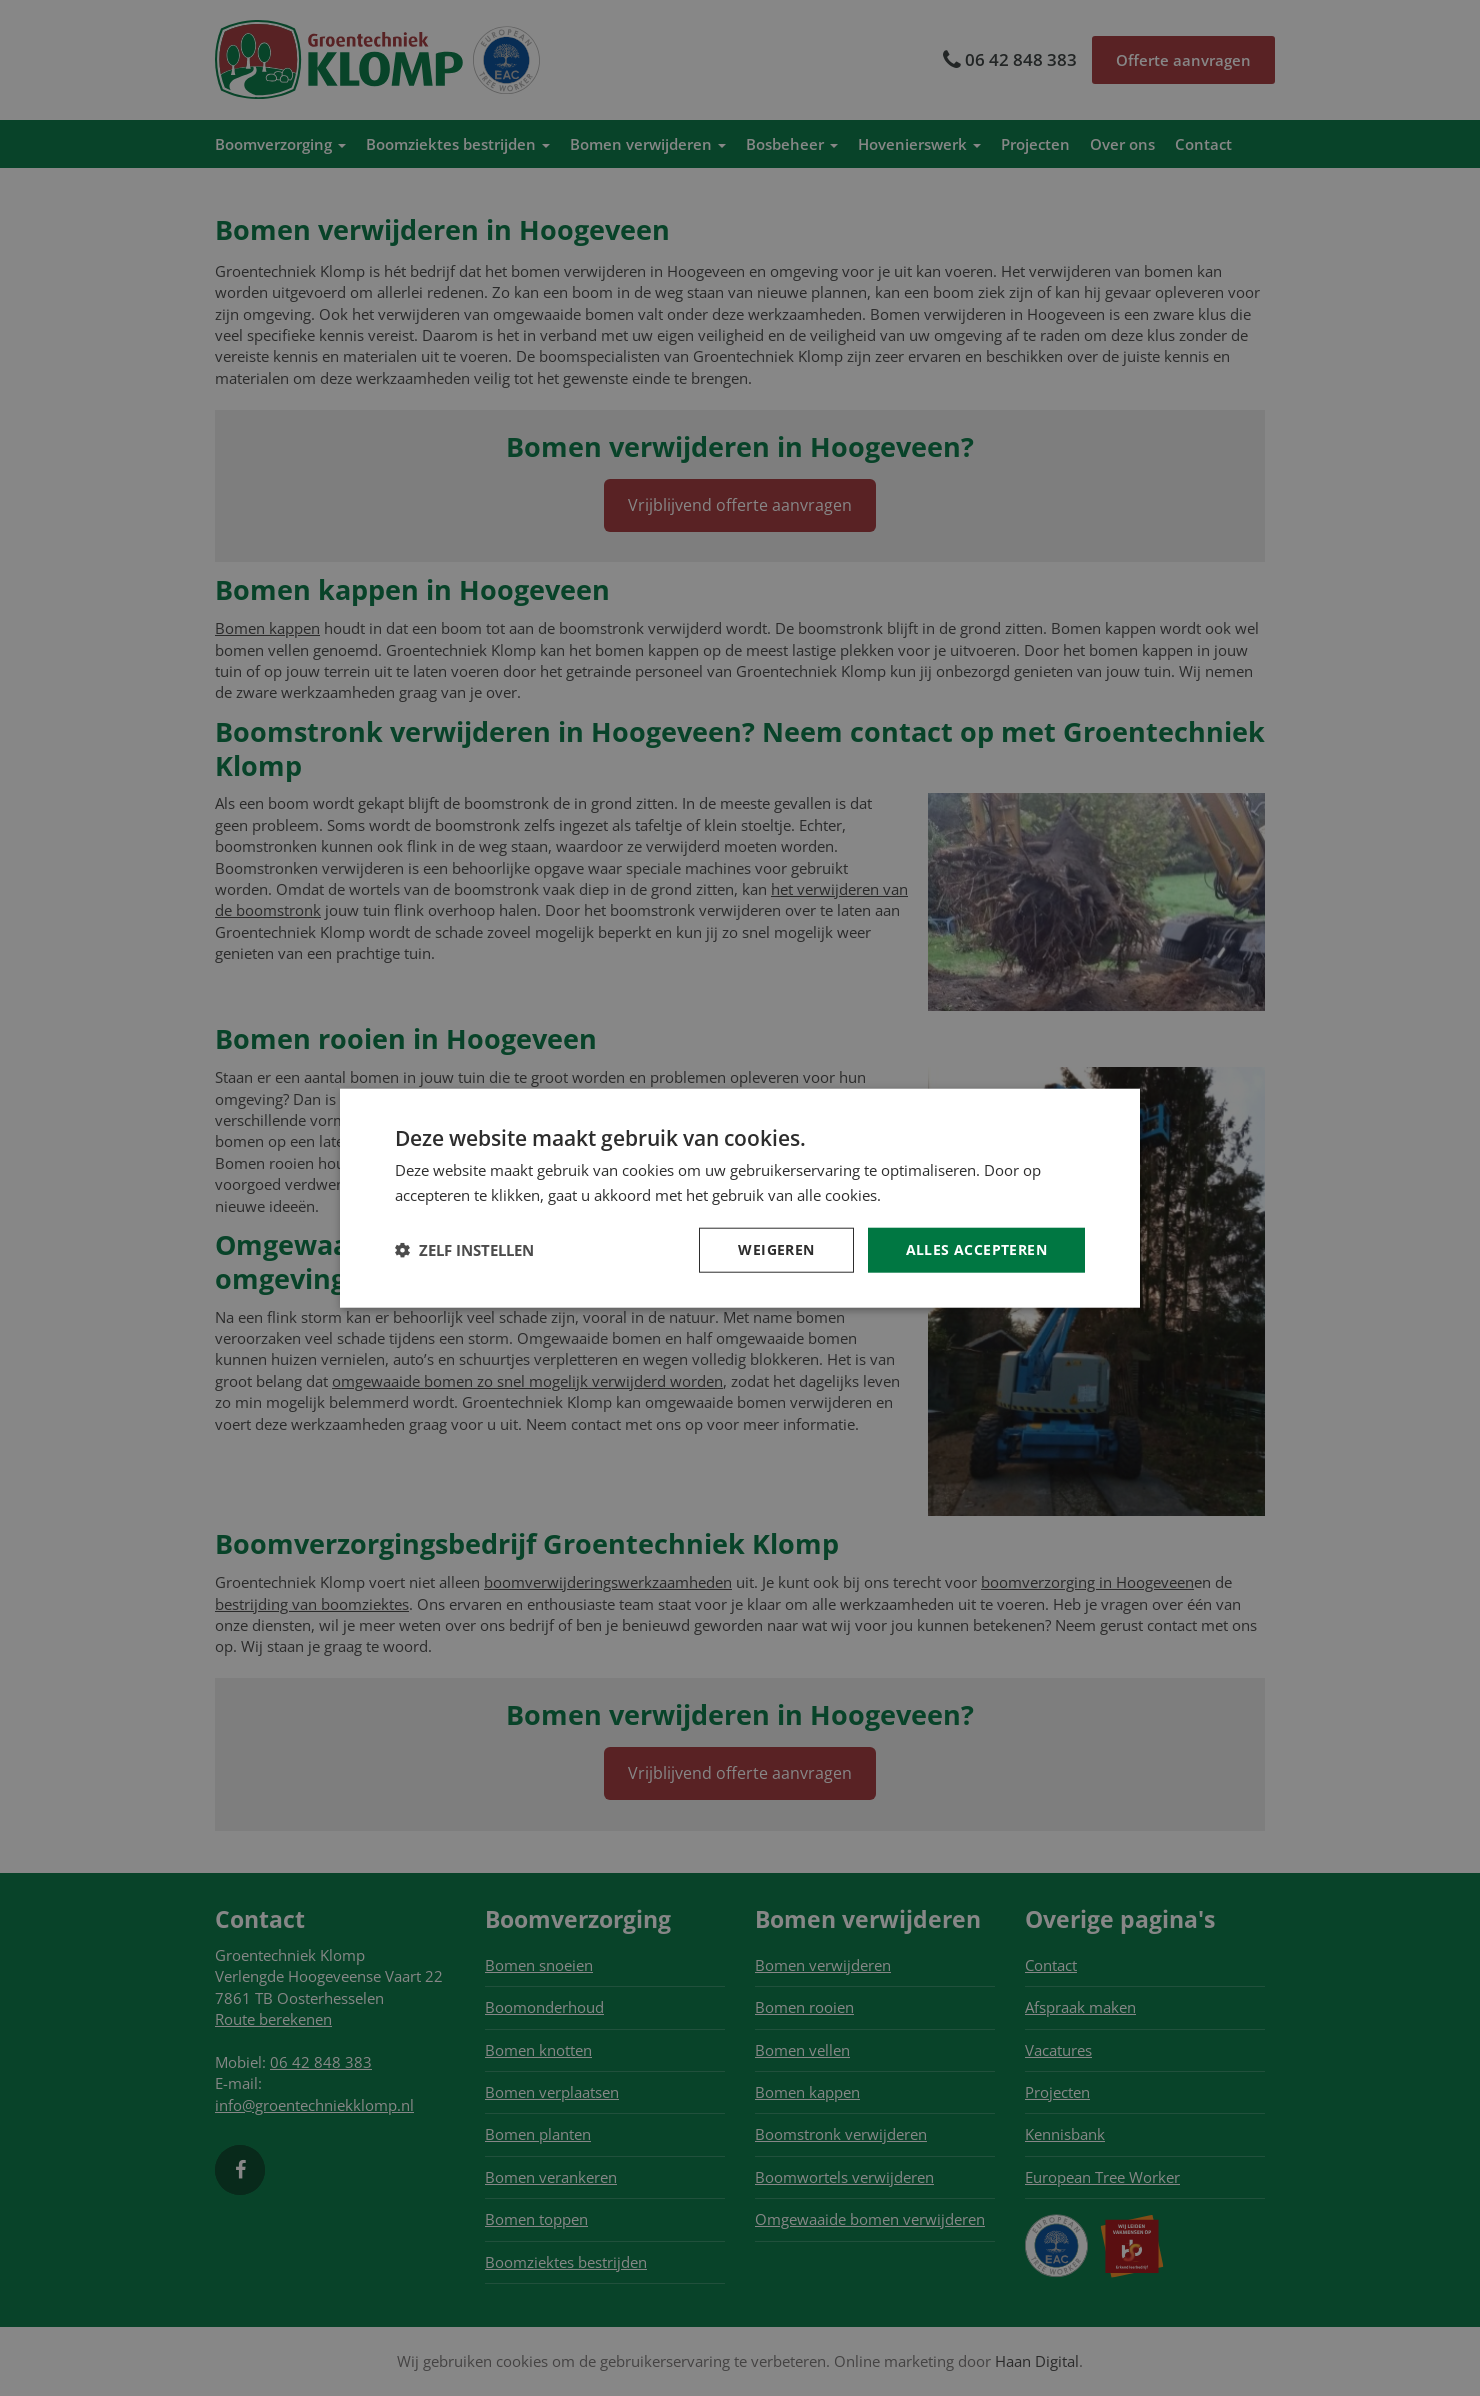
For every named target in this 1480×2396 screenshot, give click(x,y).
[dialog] (740, 1198)
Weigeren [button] (776, 1249)
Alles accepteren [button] (976, 1249)
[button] (464, 1250)
